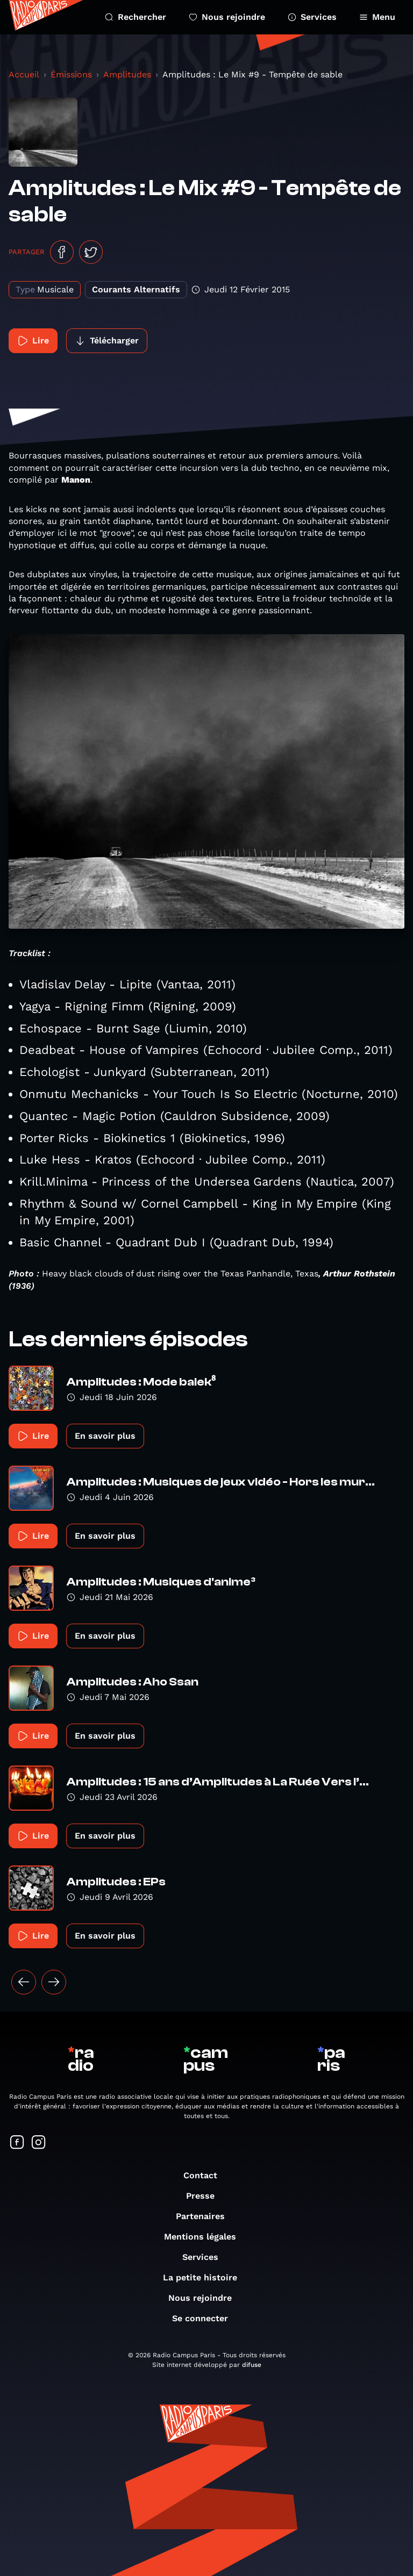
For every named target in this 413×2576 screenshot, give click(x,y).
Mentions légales (205, 2236)
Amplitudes (127, 74)
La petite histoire (205, 2277)
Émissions (71, 74)
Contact (205, 2175)
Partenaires (206, 2216)
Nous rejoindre (227, 17)
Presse (205, 2196)
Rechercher (135, 17)
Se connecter (205, 2318)
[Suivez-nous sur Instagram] (38, 2143)
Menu (377, 17)
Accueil (24, 74)
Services (312, 17)
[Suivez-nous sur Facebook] (17, 2143)
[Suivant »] (54, 1982)
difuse (251, 2365)
